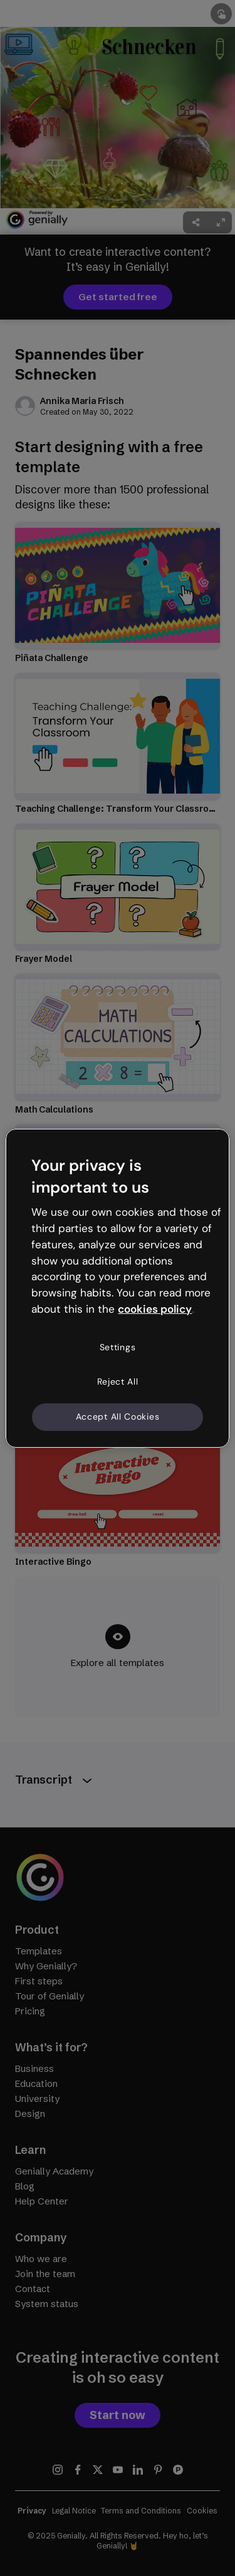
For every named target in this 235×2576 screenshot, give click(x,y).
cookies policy (155, 1309)
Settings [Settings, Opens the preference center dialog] (118, 1347)
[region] (117, 1287)
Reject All (117, 1381)
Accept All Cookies (118, 1416)
